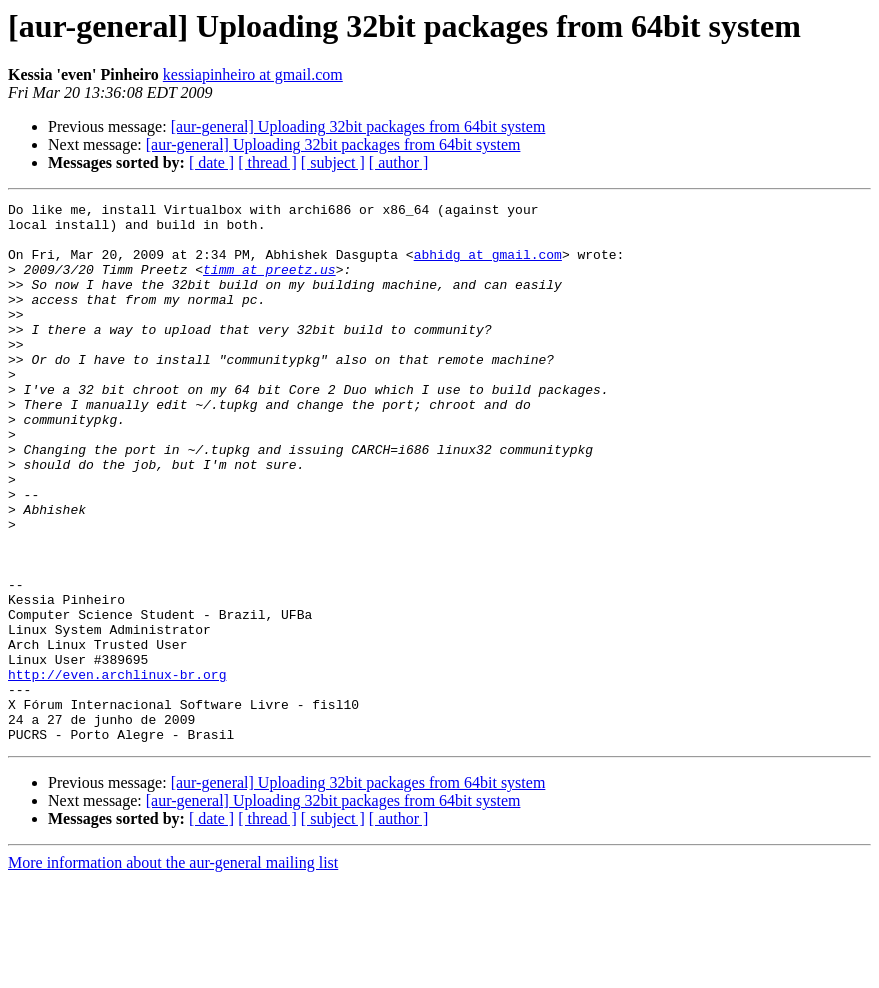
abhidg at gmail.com (488, 266)
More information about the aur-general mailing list (173, 970)
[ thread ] (267, 162)
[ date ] (211, 162)
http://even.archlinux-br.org (117, 770)
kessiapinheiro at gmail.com (253, 74)
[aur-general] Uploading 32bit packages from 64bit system (358, 126)
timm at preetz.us (269, 284)
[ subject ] (333, 162)
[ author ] (399, 162)
